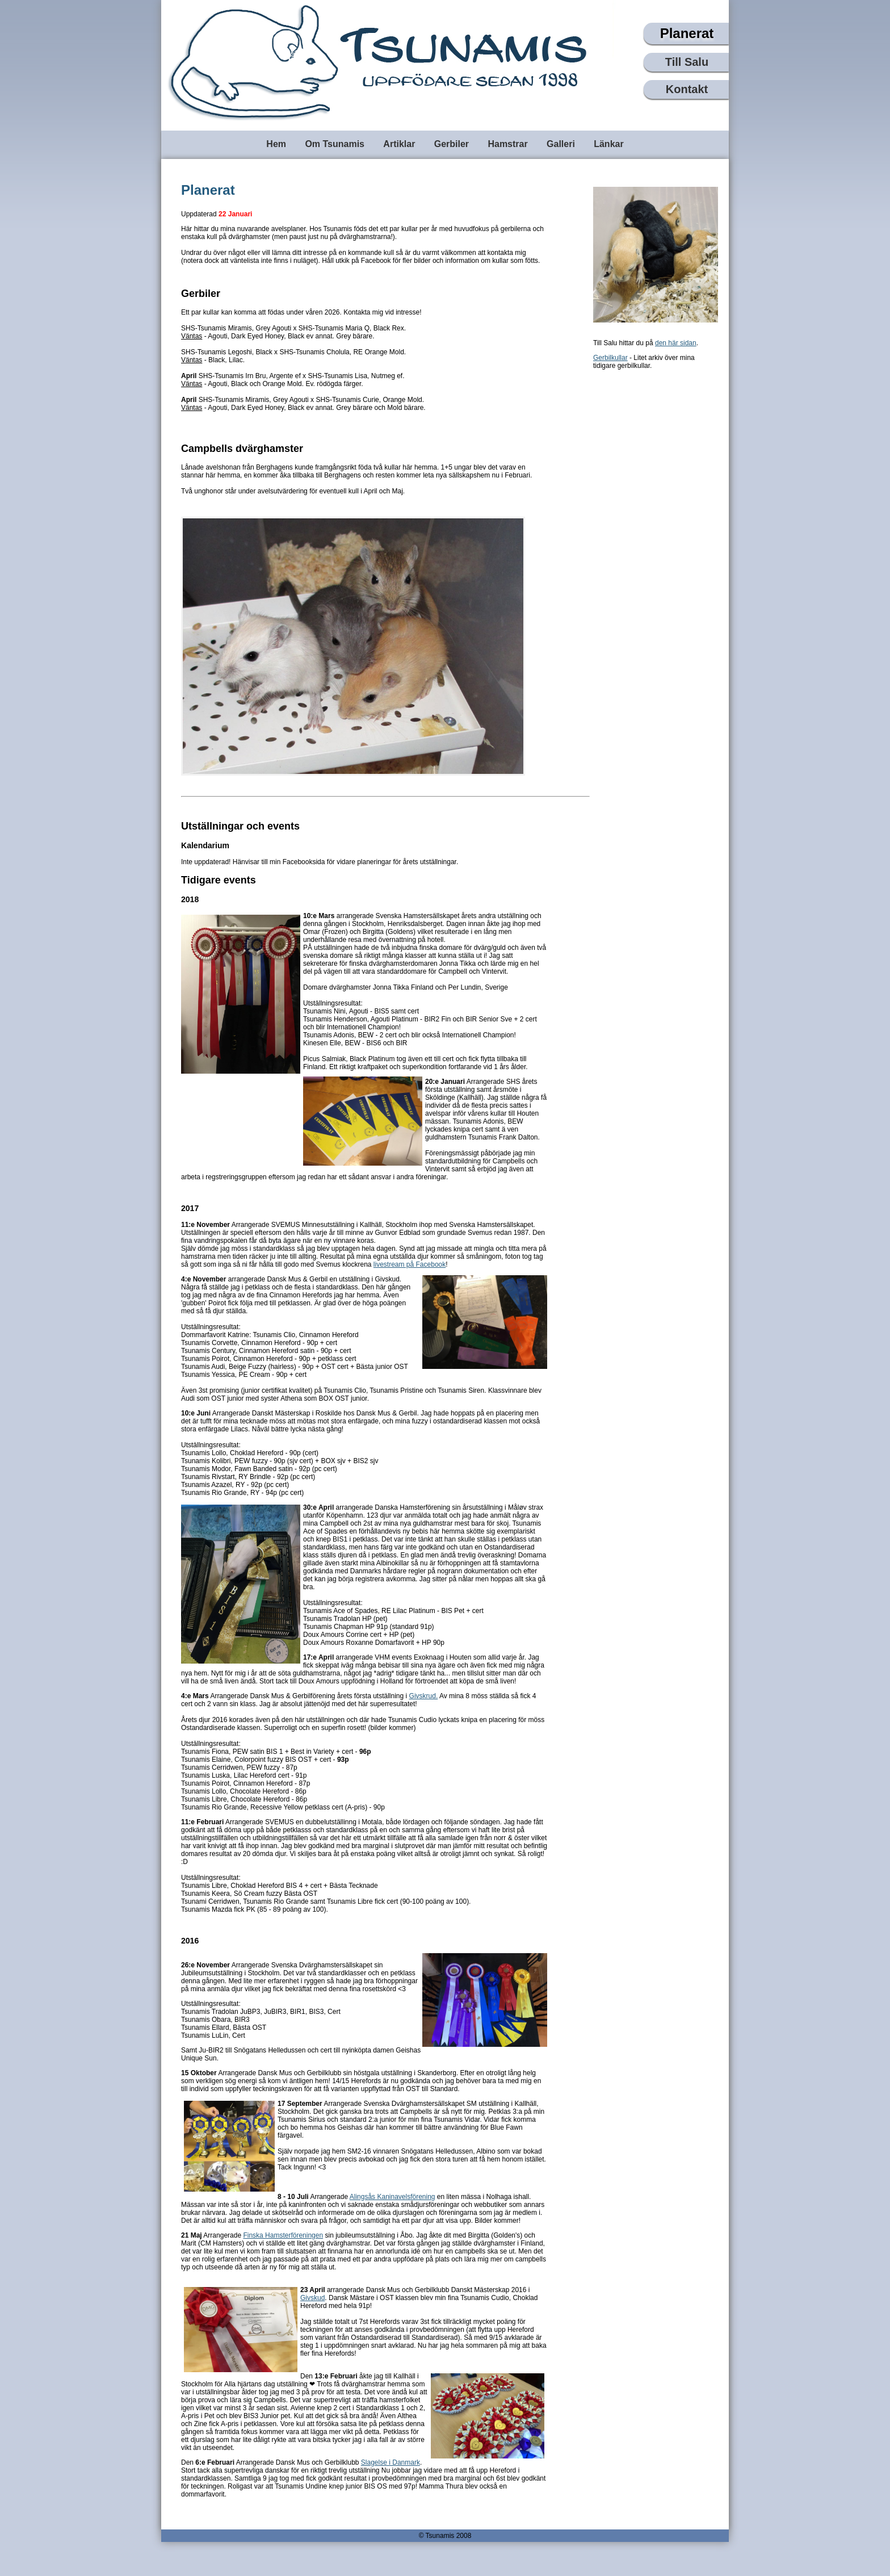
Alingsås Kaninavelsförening (392, 2197)
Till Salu (686, 62)
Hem (276, 144)
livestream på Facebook (409, 1264)
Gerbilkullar (610, 358)
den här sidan (675, 343)
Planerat (687, 33)
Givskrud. (423, 1696)
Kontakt (687, 89)
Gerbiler (451, 144)
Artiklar (399, 144)
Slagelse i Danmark (390, 2462)
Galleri (561, 144)
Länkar (608, 144)
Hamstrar (507, 144)
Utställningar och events (240, 826)
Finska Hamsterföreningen (283, 2235)
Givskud (312, 2298)
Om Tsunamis (334, 144)
